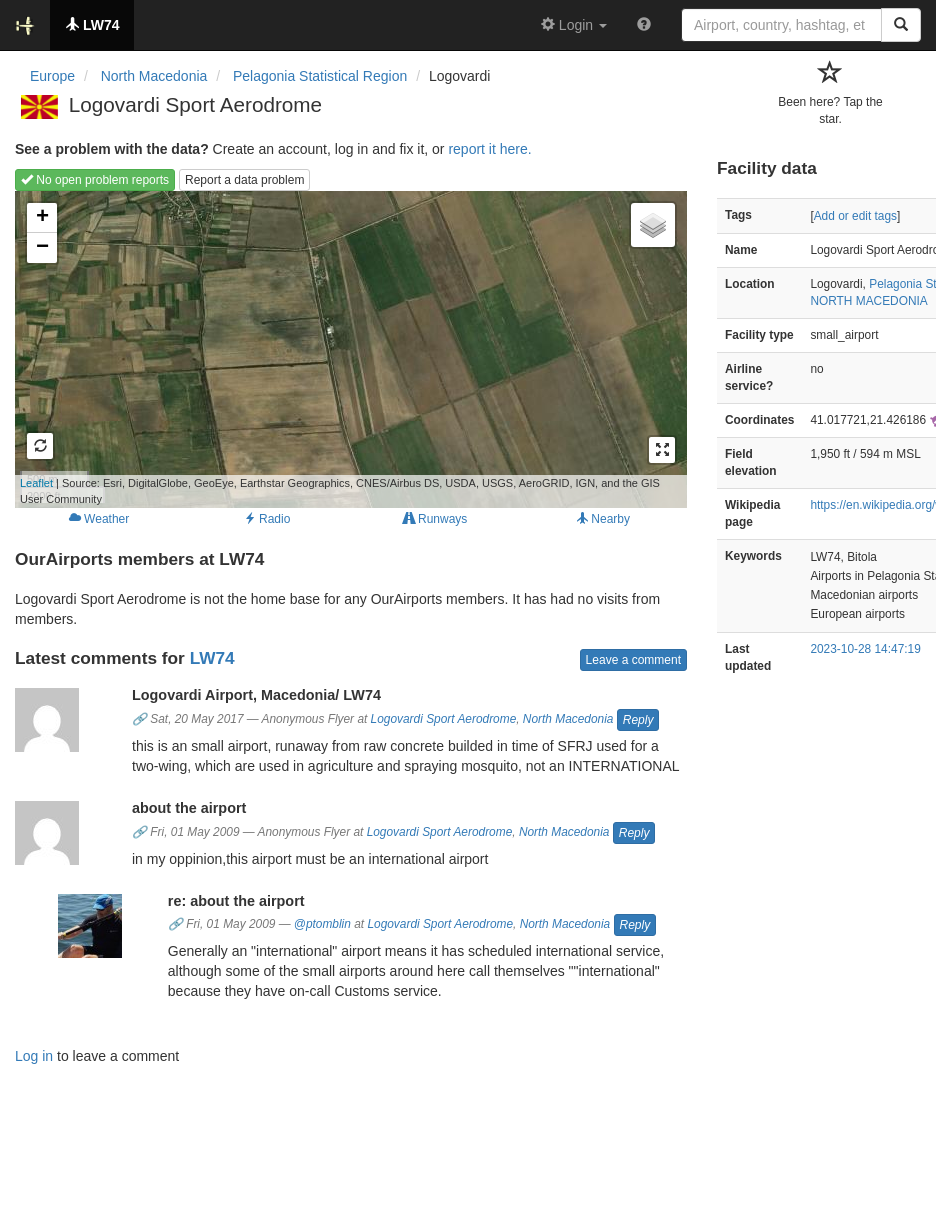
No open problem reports (95, 180)
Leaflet (36, 483)
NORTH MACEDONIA (868, 301)
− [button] (42, 248)
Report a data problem (244, 180)
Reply (638, 720)
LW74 (212, 658)
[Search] (901, 25)
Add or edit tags (855, 216)
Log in (34, 1056)
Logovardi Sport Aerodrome (444, 719)
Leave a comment (633, 660)
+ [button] (42, 218)
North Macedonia (568, 719)
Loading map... (337, 349)
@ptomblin (322, 924)
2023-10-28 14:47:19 (865, 649)
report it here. (489, 149)
